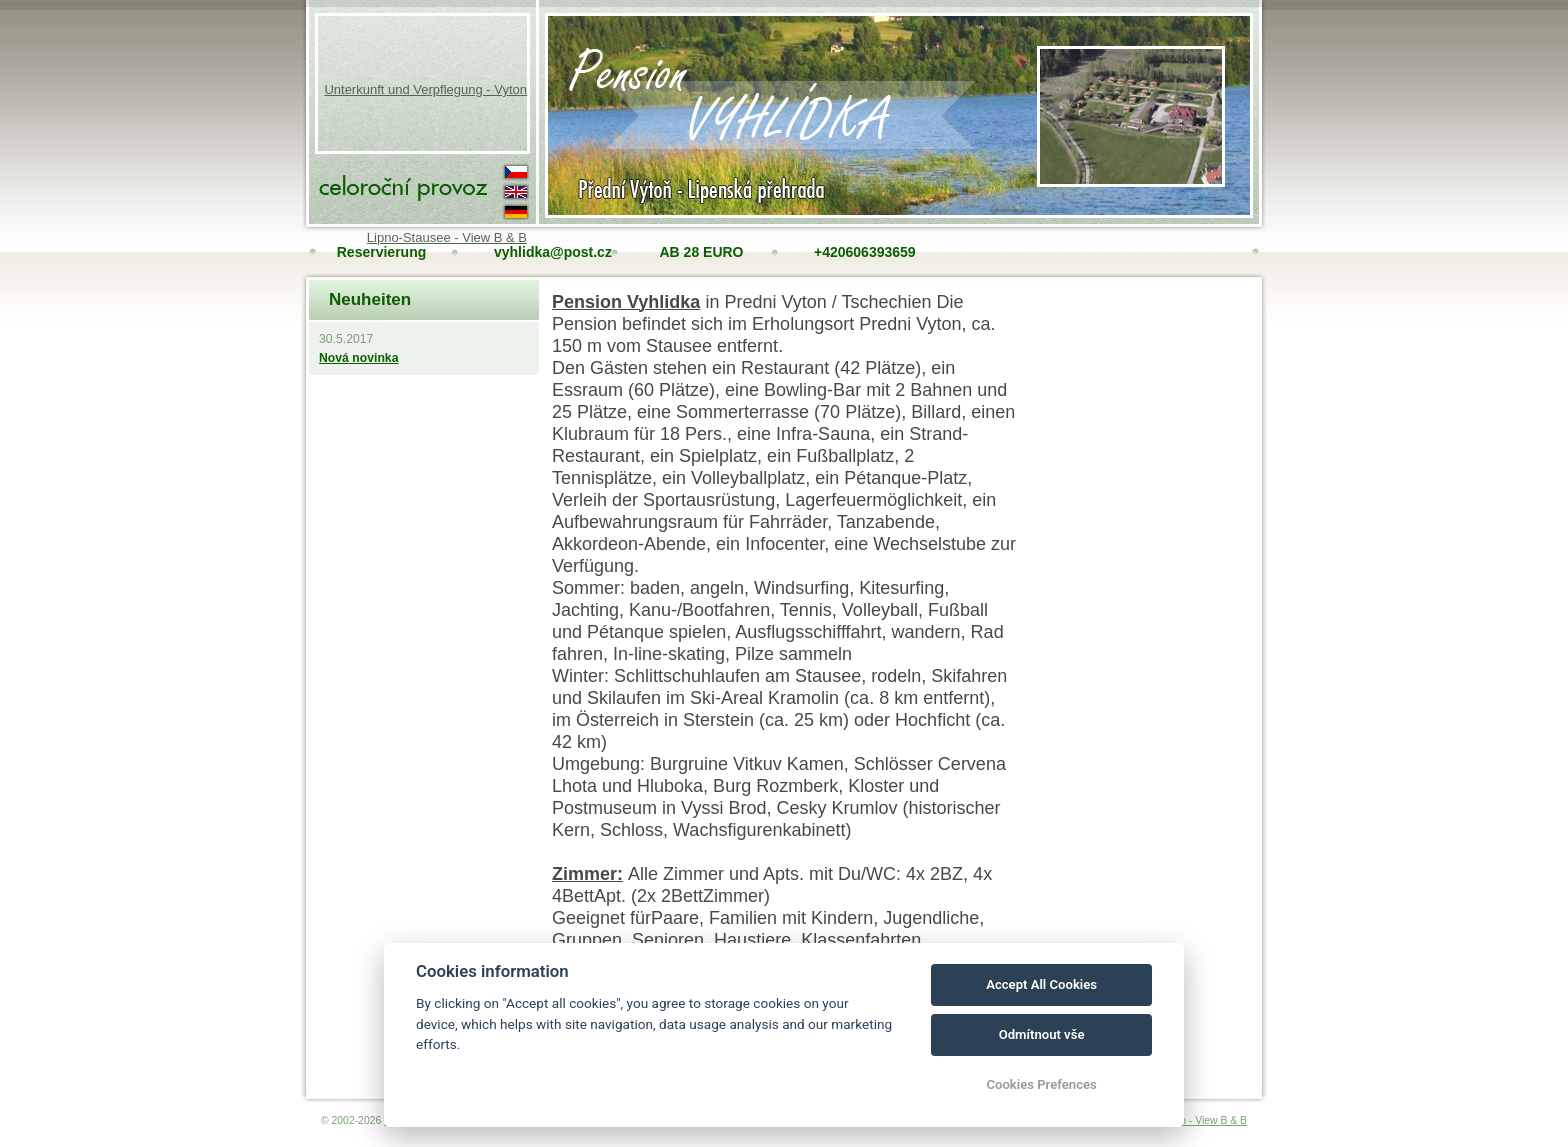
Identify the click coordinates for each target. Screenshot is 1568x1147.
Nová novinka (358, 358)
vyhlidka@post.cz (541, 252)
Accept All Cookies (1041, 984)
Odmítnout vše (1042, 1034)
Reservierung (381, 252)
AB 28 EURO (701, 252)
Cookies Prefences (1041, 1084)
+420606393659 (861, 252)
